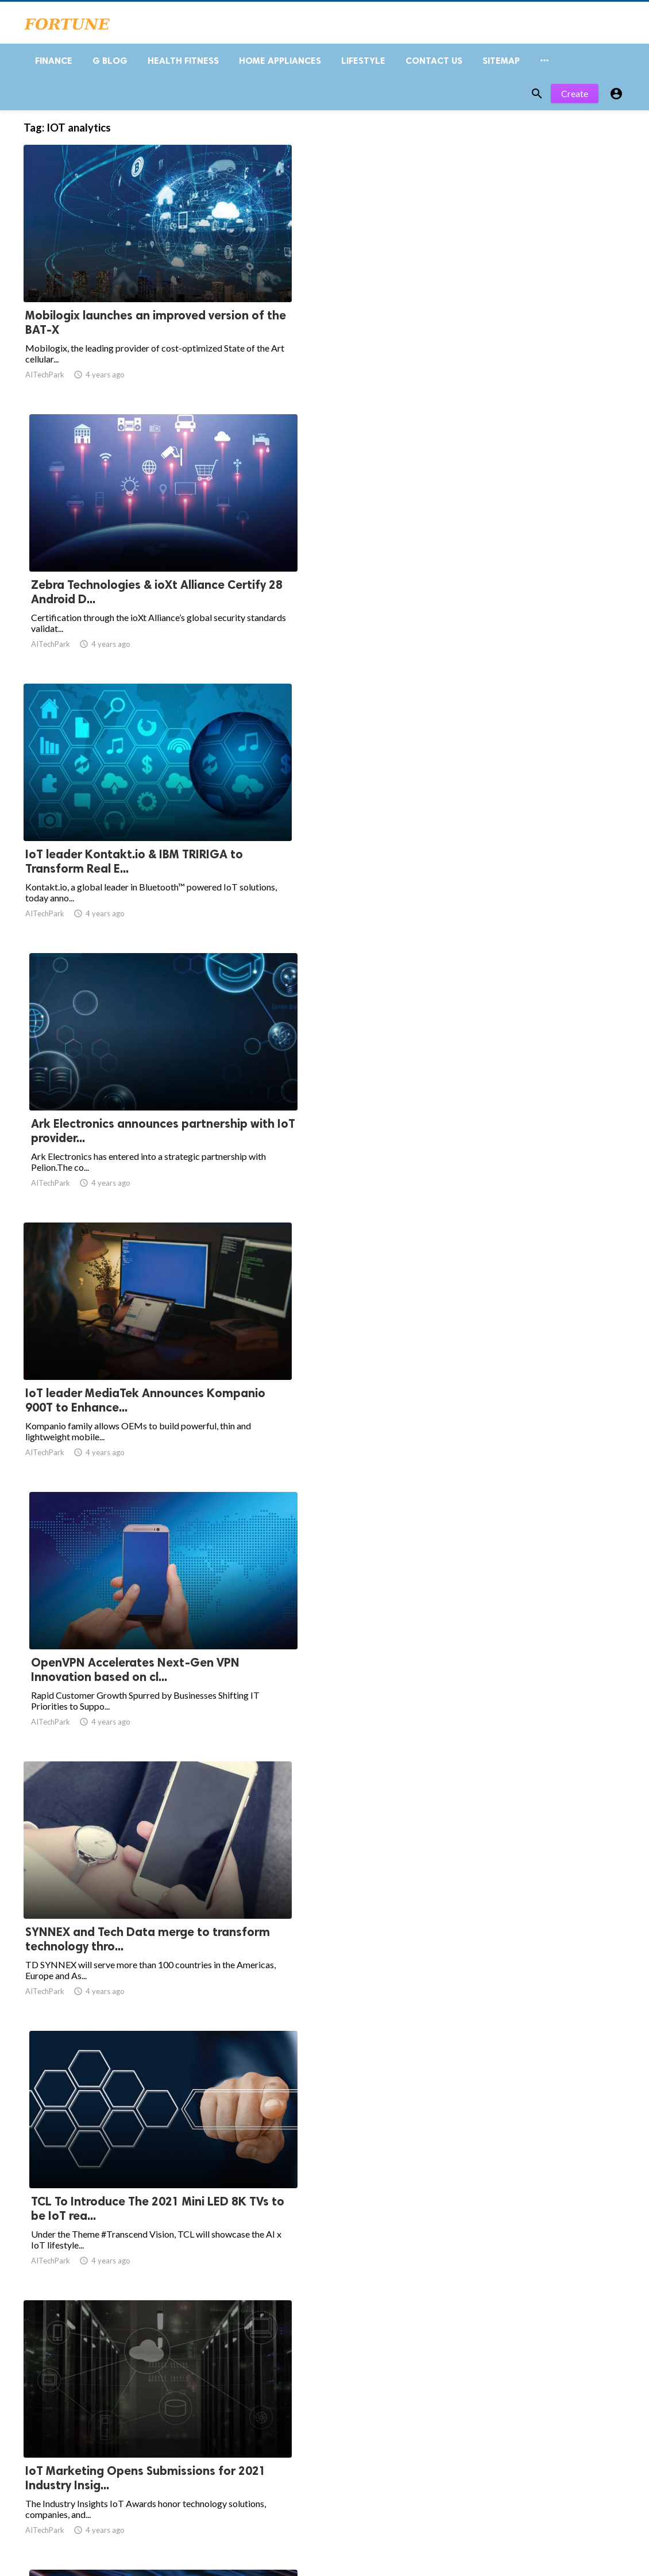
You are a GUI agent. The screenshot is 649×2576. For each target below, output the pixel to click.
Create (574, 102)
